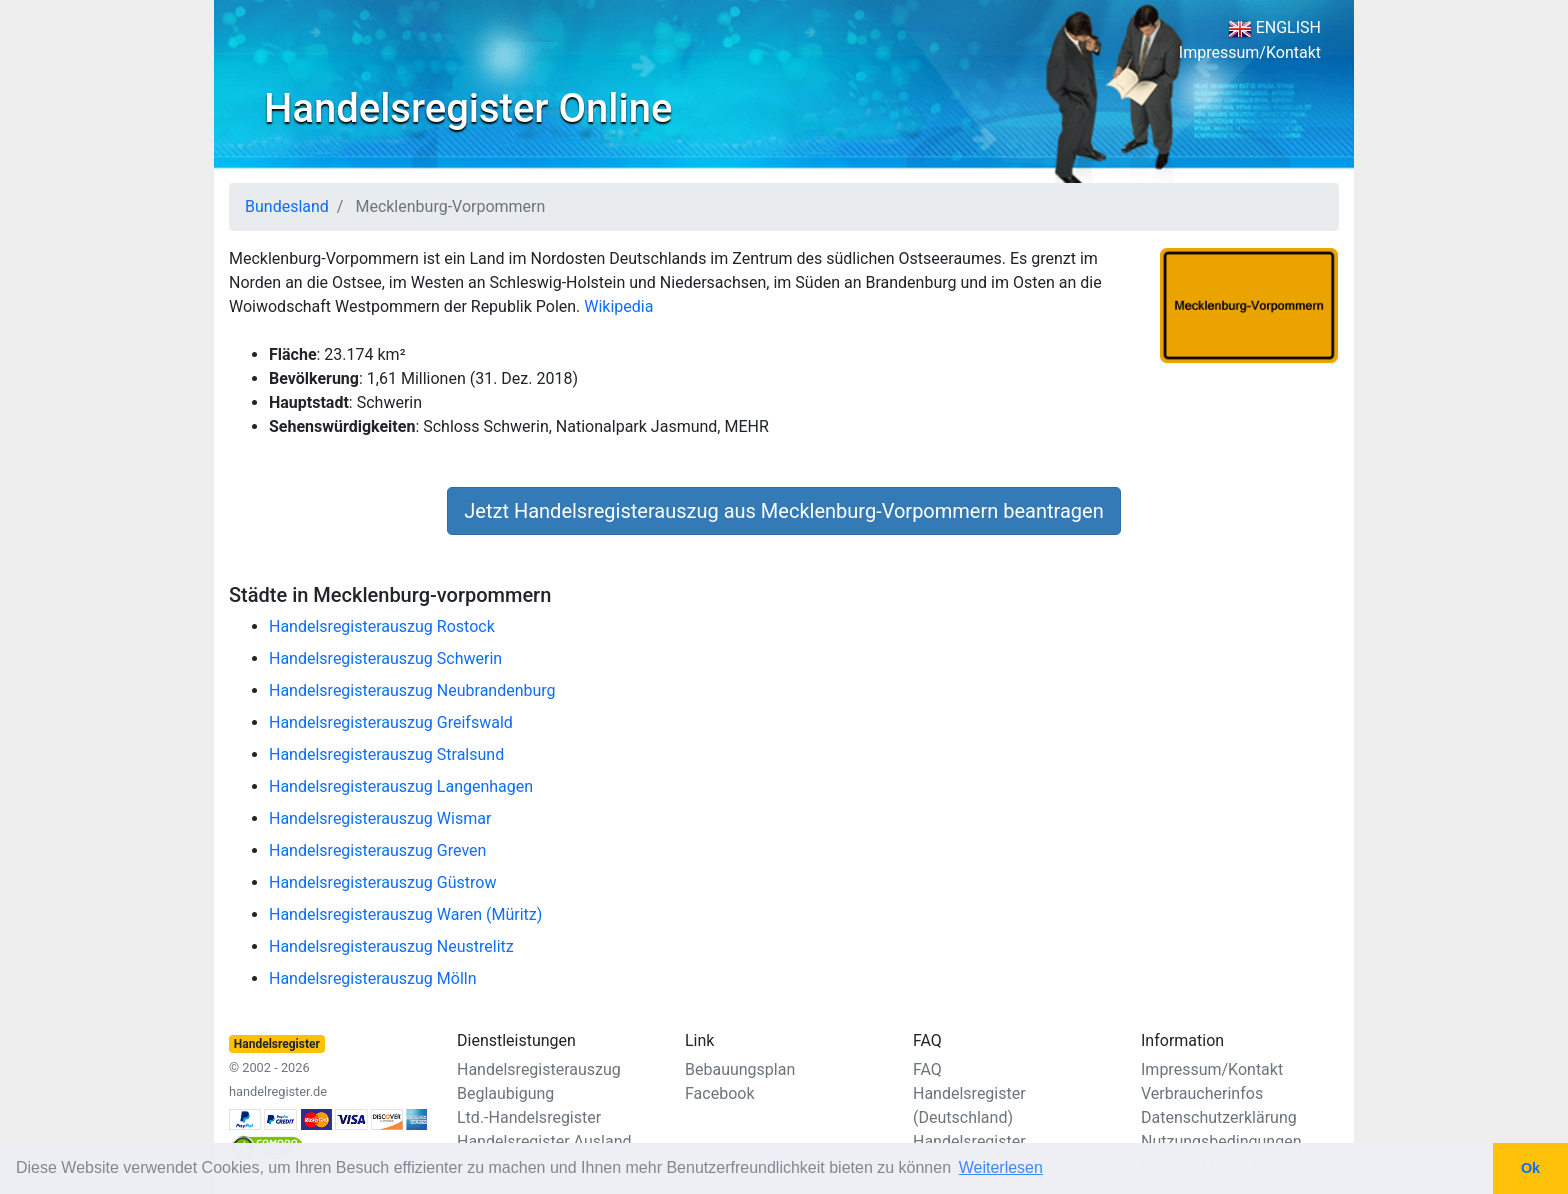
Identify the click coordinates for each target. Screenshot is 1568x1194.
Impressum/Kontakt (1250, 52)
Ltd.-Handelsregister (529, 1117)
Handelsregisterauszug (539, 1069)
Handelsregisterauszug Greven (377, 850)
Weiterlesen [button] (1001, 1167)
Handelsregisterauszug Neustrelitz (391, 946)
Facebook (719, 1093)
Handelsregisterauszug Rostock (382, 626)
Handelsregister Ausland (544, 1141)
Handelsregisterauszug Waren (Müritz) (405, 914)
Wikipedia (618, 306)
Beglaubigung (505, 1093)
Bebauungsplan (740, 1069)
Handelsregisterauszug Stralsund (386, 754)
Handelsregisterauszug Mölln (373, 978)
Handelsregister (969, 1141)
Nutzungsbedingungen (1221, 1141)
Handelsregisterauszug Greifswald (391, 722)
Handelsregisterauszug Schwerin (385, 658)
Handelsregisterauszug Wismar (380, 818)
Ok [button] (1530, 1168)
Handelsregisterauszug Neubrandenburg (412, 690)
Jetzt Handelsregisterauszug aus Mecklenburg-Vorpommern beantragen (783, 511)
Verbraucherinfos (1202, 1093)
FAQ (927, 1069)
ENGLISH (1274, 27)
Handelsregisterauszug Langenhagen (401, 786)
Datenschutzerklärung (1219, 1117)
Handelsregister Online (468, 108)
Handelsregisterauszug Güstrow (382, 882)
